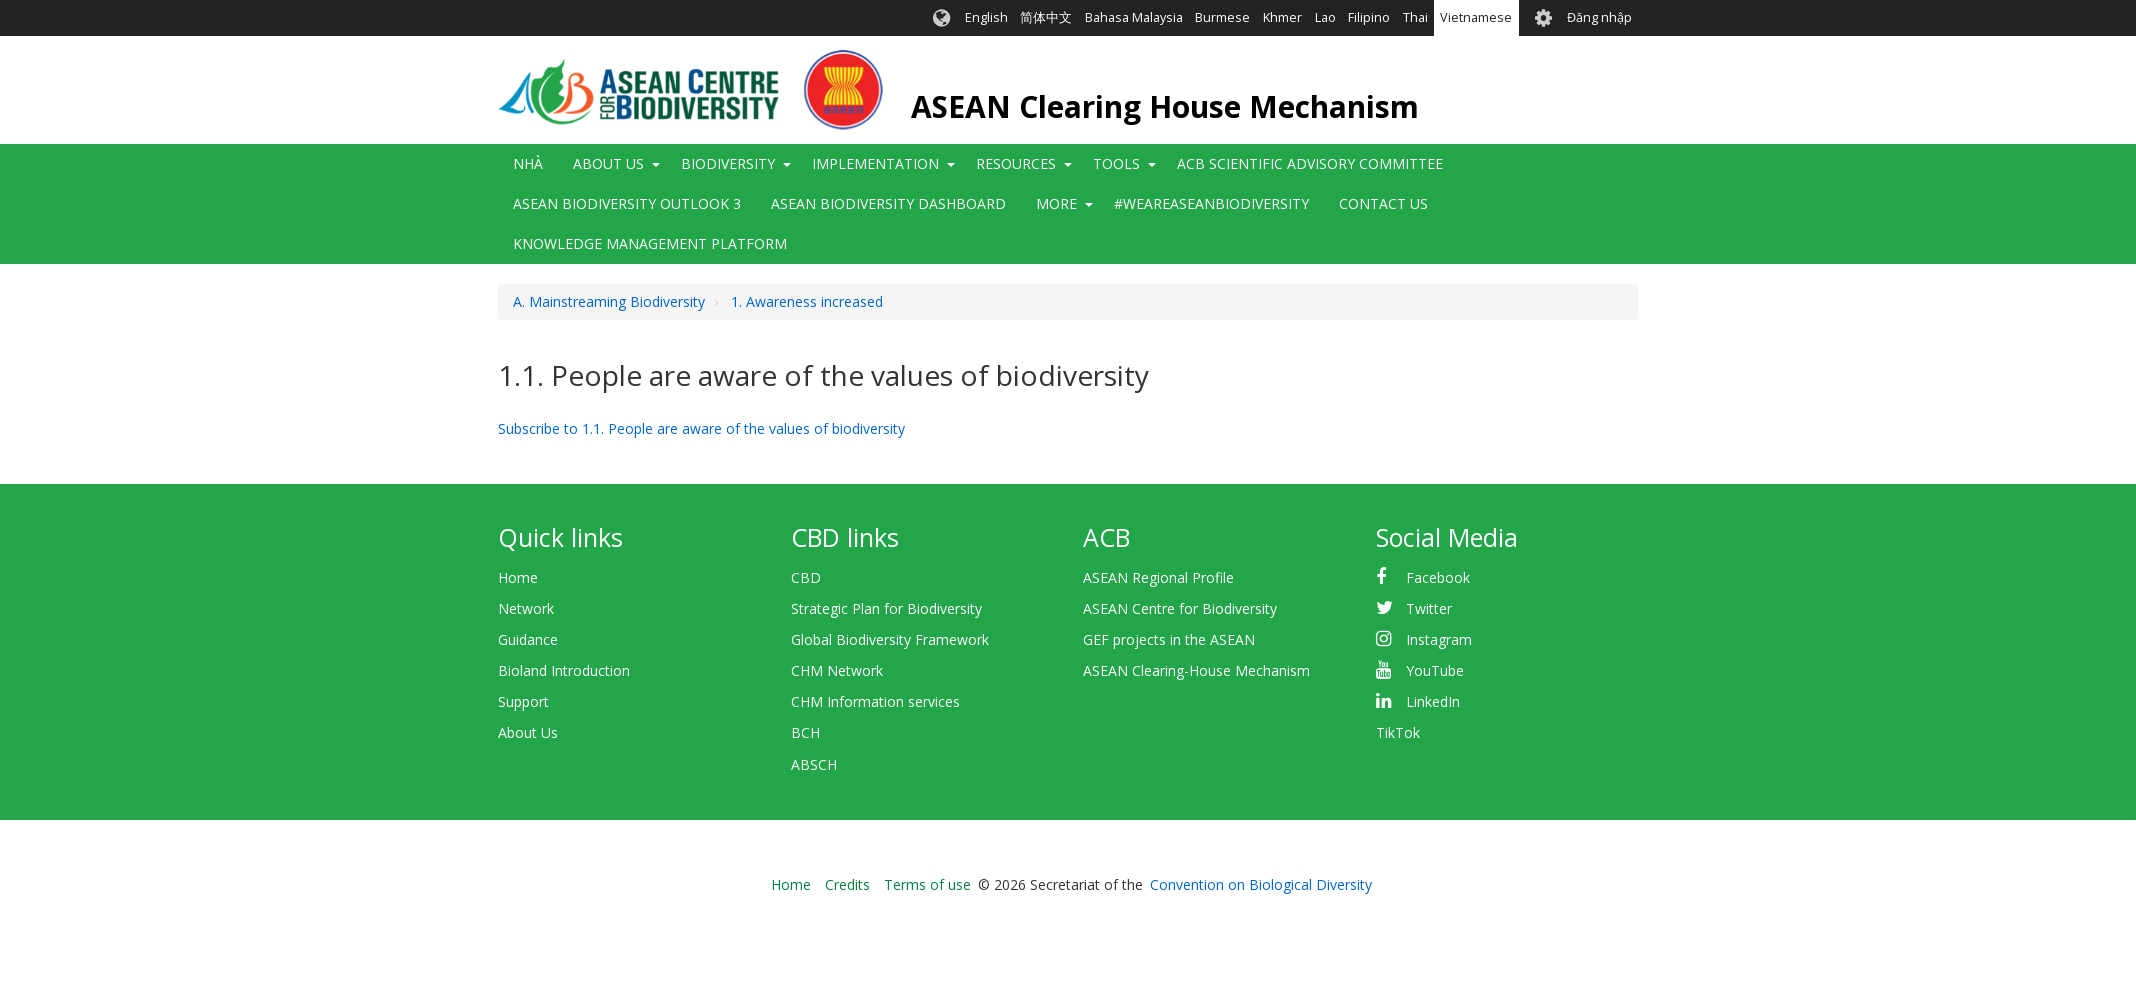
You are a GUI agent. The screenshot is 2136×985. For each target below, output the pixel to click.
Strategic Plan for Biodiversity (886, 608)
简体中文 (1046, 17)
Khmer (1282, 17)
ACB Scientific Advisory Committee (1310, 163)
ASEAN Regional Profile (1158, 577)
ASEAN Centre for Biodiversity (1180, 608)
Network (526, 608)
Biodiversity (728, 163)
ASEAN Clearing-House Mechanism (1196, 670)
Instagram (1439, 639)
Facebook (1438, 577)
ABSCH (814, 764)
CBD (806, 577)
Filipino (1369, 17)
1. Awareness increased (807, 301)
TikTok (1398, 732)
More (1056, 203)
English (986, 17)
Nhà (528, 163)
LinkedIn (1433, 701)
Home (518, 577)
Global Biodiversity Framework (890, 639)
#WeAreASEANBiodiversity (1211, 203)
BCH (805, 732)
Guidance (528, 639)
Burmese (1222, 17)
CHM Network (837, 670)
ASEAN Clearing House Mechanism (1165, 106)
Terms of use (927, 884)
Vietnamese (1476, 17)
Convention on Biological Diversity (1261, 884)
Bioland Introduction (564, 670)
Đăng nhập (1599, 17)
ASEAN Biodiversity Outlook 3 (627, 203)
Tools (1116, 163)
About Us (608, 163)
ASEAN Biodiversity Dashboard (888, 203)
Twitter (1429, 608)
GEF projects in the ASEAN (1169, 639)
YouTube (1435, 670)
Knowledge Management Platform (650, 243)
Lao (1325, 17)
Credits (847, 884)
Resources (1016, 163)
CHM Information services (875, 701)
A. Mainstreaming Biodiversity (609, 301)
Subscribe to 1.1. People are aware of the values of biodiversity (701, 428)
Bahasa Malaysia (1134, 17)
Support (523, 701)
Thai (1415, 17)
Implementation (875, 163)
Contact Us (1383, 203)
